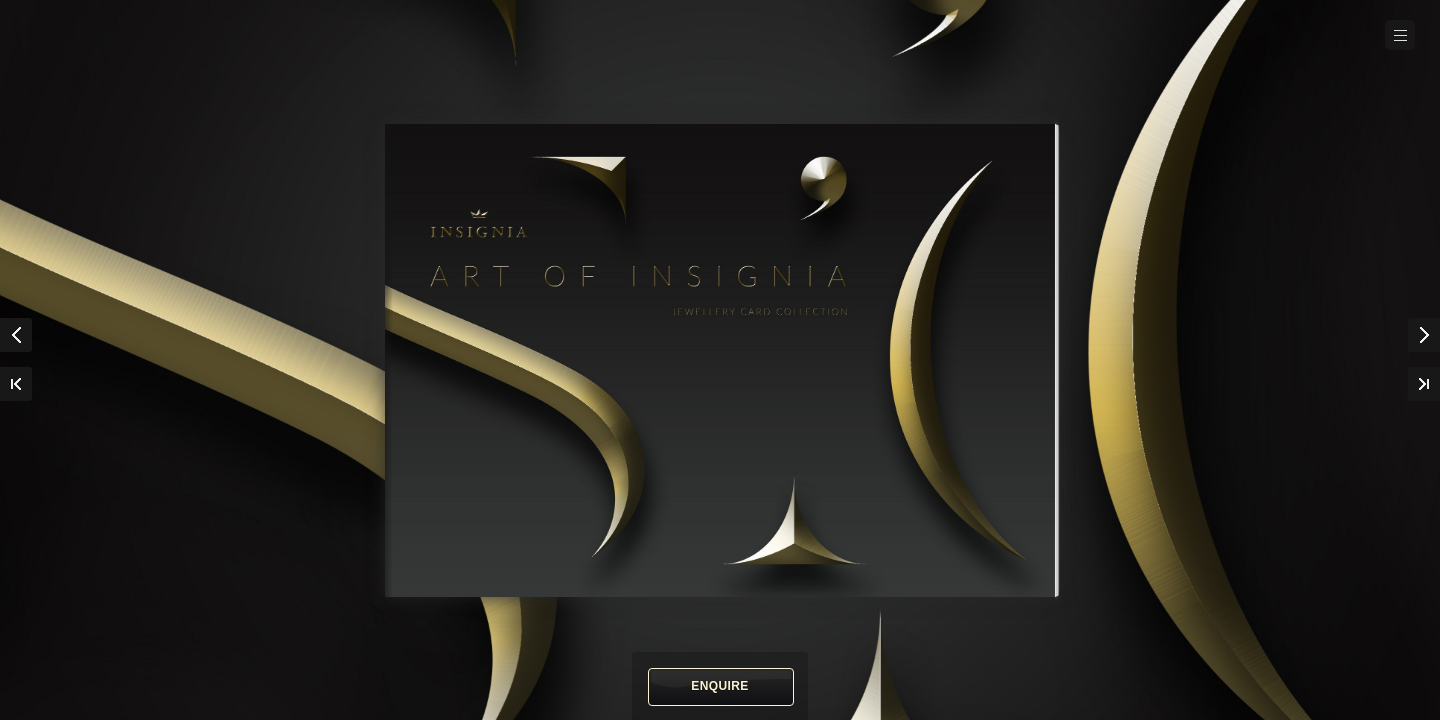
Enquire (719, 686)
